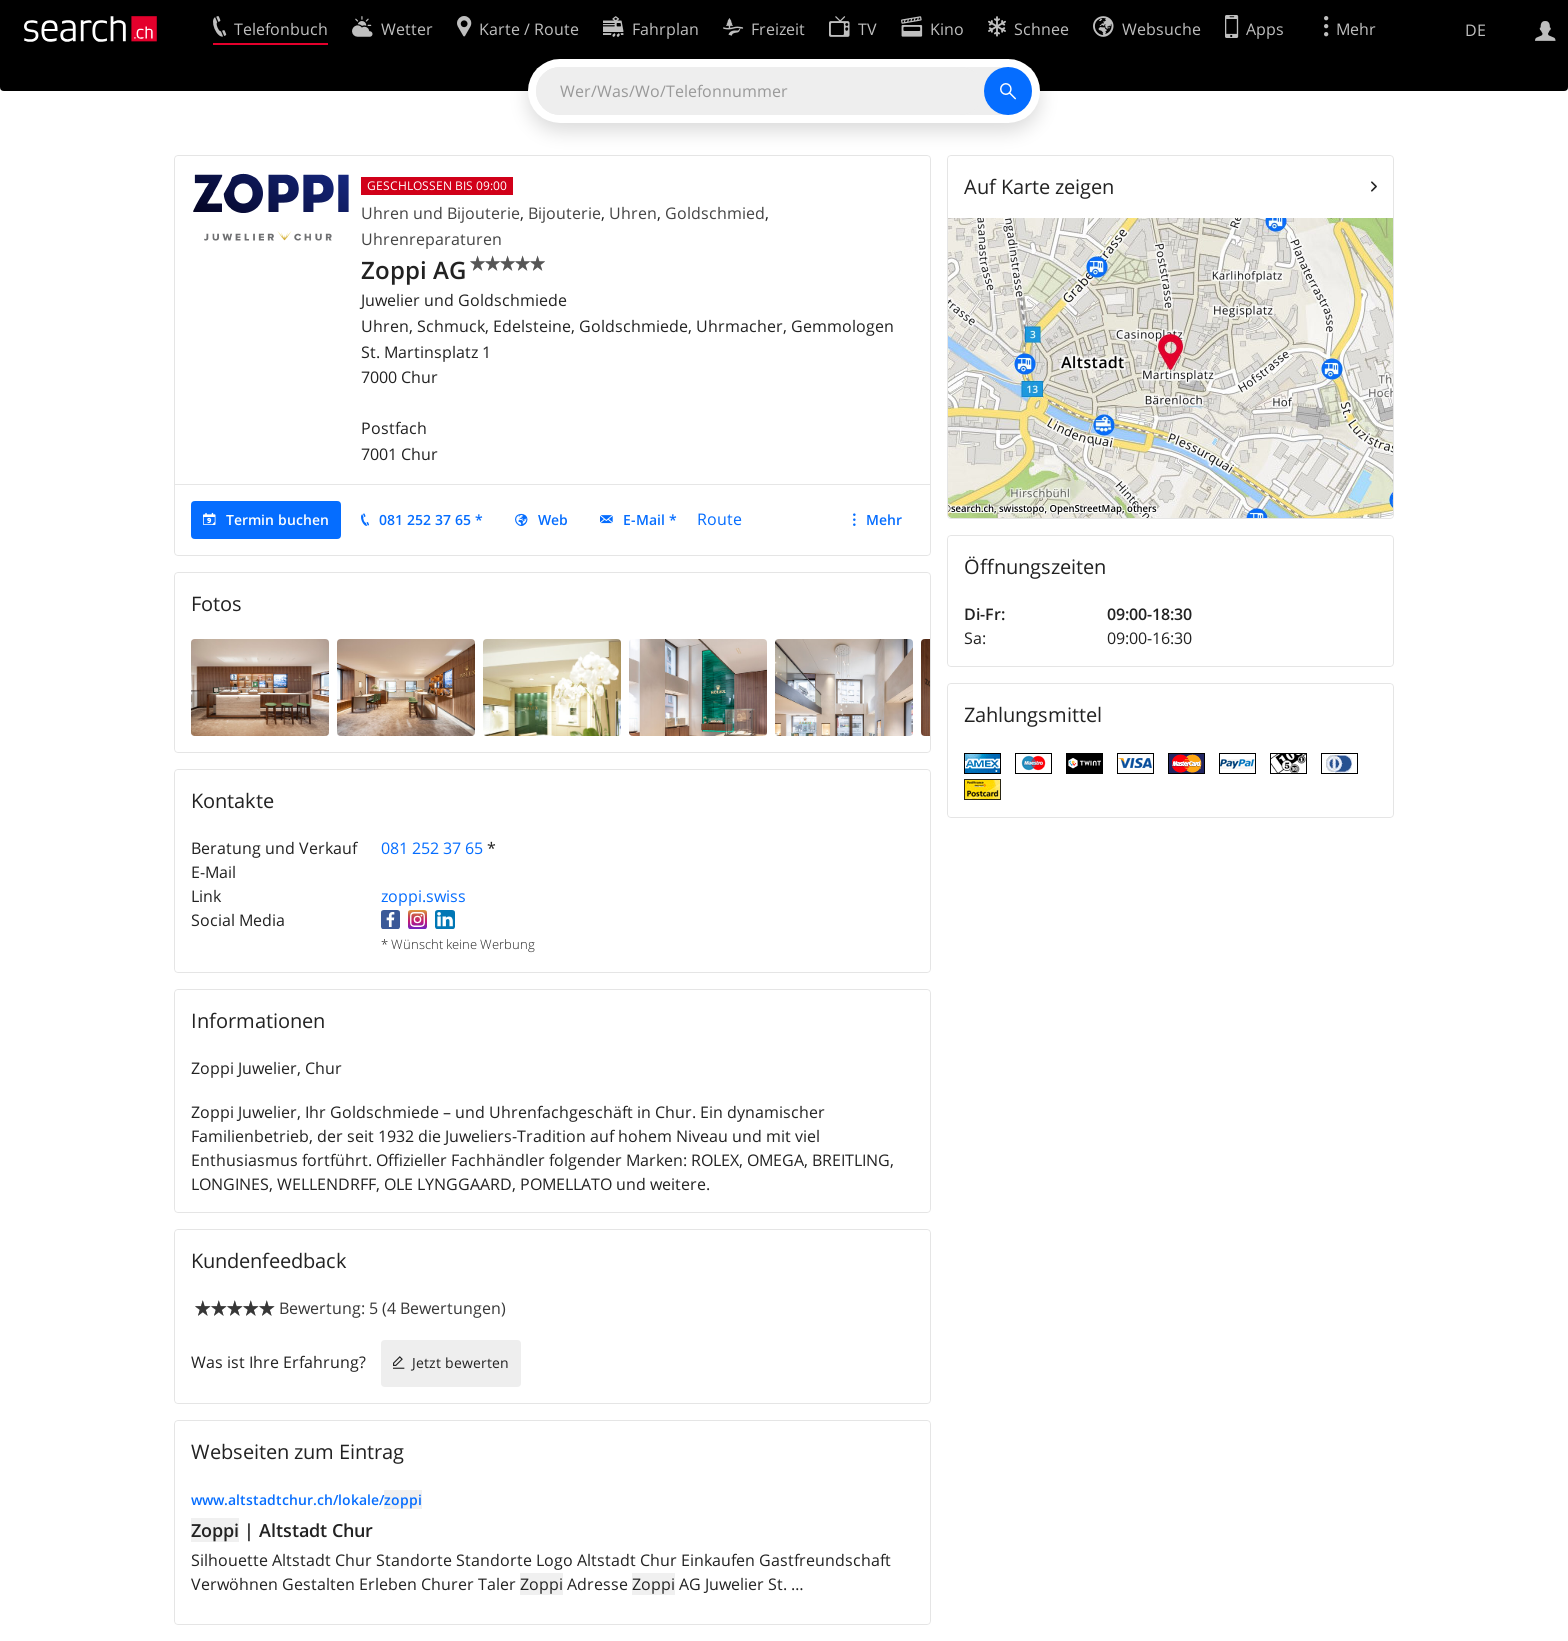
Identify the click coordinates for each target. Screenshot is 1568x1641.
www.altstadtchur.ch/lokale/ (306, 1499)
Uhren (633, 213)
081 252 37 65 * (431, 519)
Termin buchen (277, 519)
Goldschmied (715, 213)
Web (553, 519)
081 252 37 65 (432, 848)
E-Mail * (650, 519)
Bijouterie (564, 213)
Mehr (884, 519)
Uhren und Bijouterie (440, 213)
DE (1475, 30)
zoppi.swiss (423, 896)
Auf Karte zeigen (1039, 186)
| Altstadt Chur (282, 1530)
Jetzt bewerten (460, 1362)
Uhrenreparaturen (431, 239)
